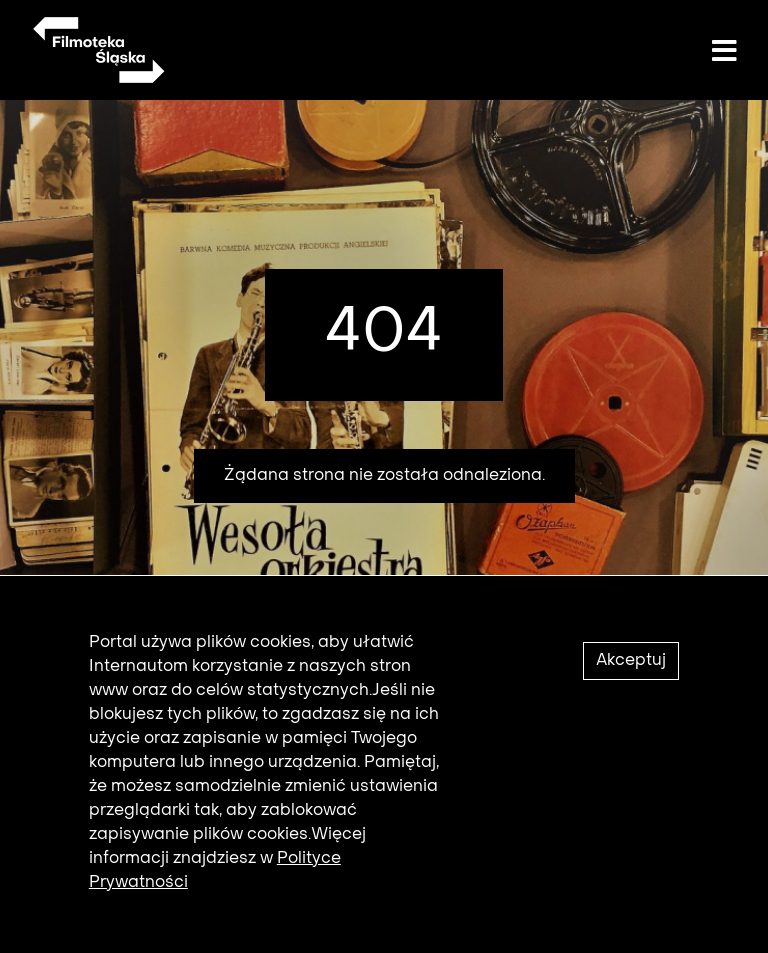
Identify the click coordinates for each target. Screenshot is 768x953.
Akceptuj (631, 668)
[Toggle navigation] (724, 52)
